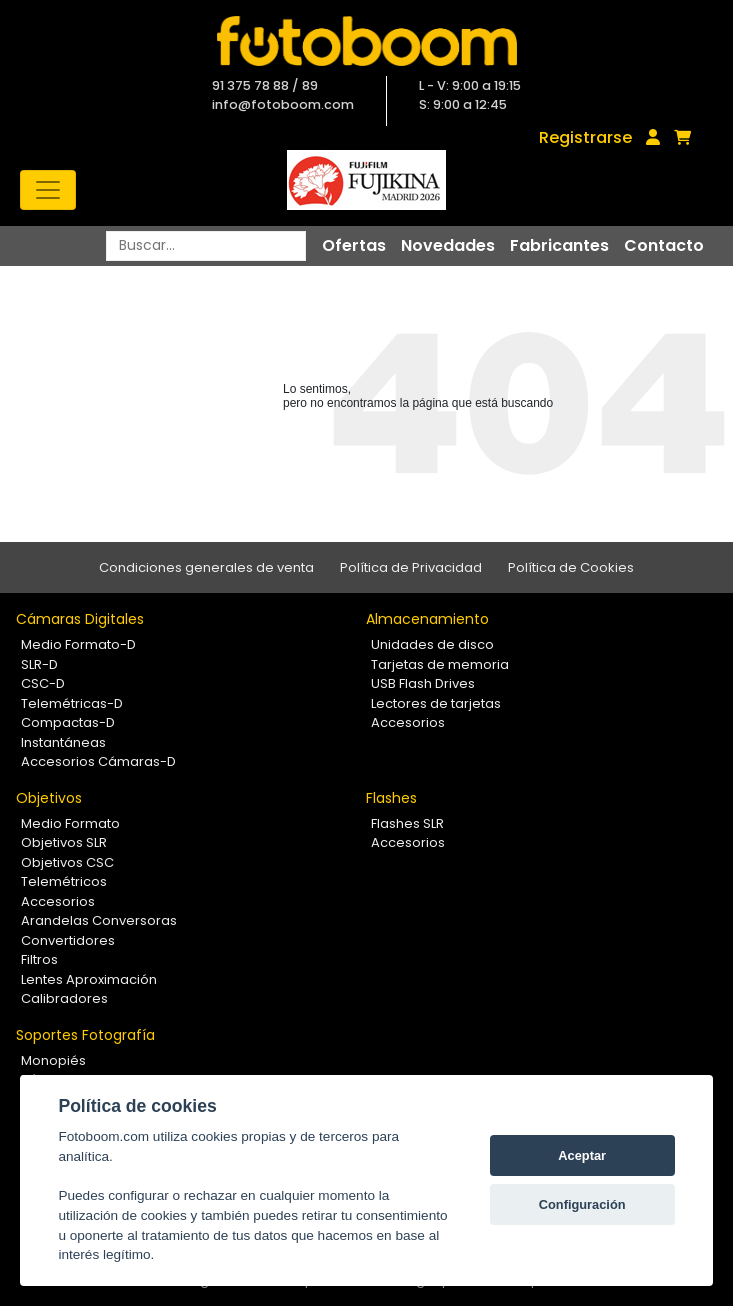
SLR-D (39, 664)
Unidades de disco (432, 644)
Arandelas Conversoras (99, 920)
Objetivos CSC (67, 862)
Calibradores (64, 998)
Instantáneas (63, 742)
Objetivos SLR (64, 842)
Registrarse (585, 137)
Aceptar (582, 1155)
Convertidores (68, 940)
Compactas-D (68, 722)
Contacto (664, 245)
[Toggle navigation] (48, 190)
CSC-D (43, 683)
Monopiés (53, 1060)
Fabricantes (559, 245)
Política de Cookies (571, 567)
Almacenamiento (427, 619)
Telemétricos (64, 881)
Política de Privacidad (411, 567)
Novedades (448, 245)
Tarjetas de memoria (440, 664)
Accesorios (408, 722)
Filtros (39, 959)
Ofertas (354, 245)
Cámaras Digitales (80, 619)
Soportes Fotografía (85, 1035)
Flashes (391, 798)
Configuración (582, 1204)
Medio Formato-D (78, 644)
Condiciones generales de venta (206, 567)
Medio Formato (70, 823)
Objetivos (49, 798)
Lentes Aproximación (89, 979)
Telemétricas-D (72, 703)
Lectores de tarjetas (436, 703)
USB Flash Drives (423, 683)
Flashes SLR (407, 823)
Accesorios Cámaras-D (98, 761)
